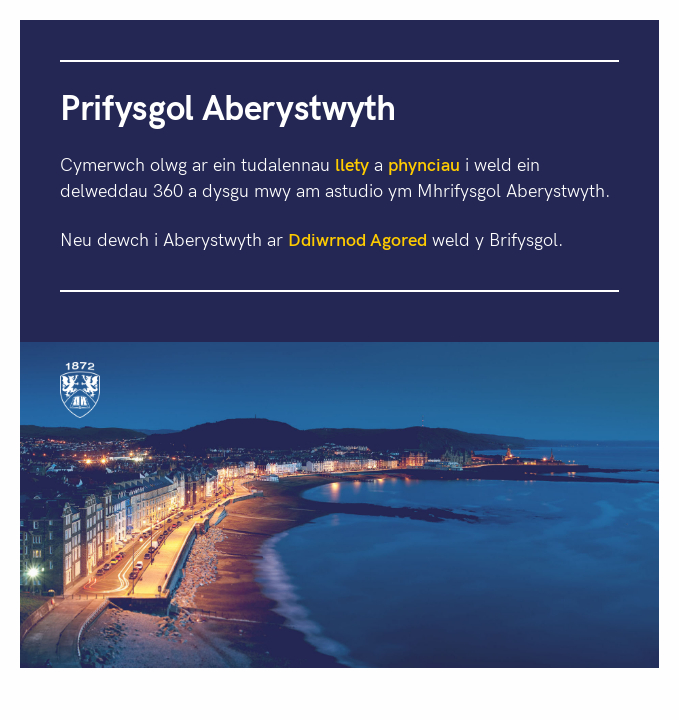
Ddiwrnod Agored (357, 238)
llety (352, 163)
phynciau (424, 163)
